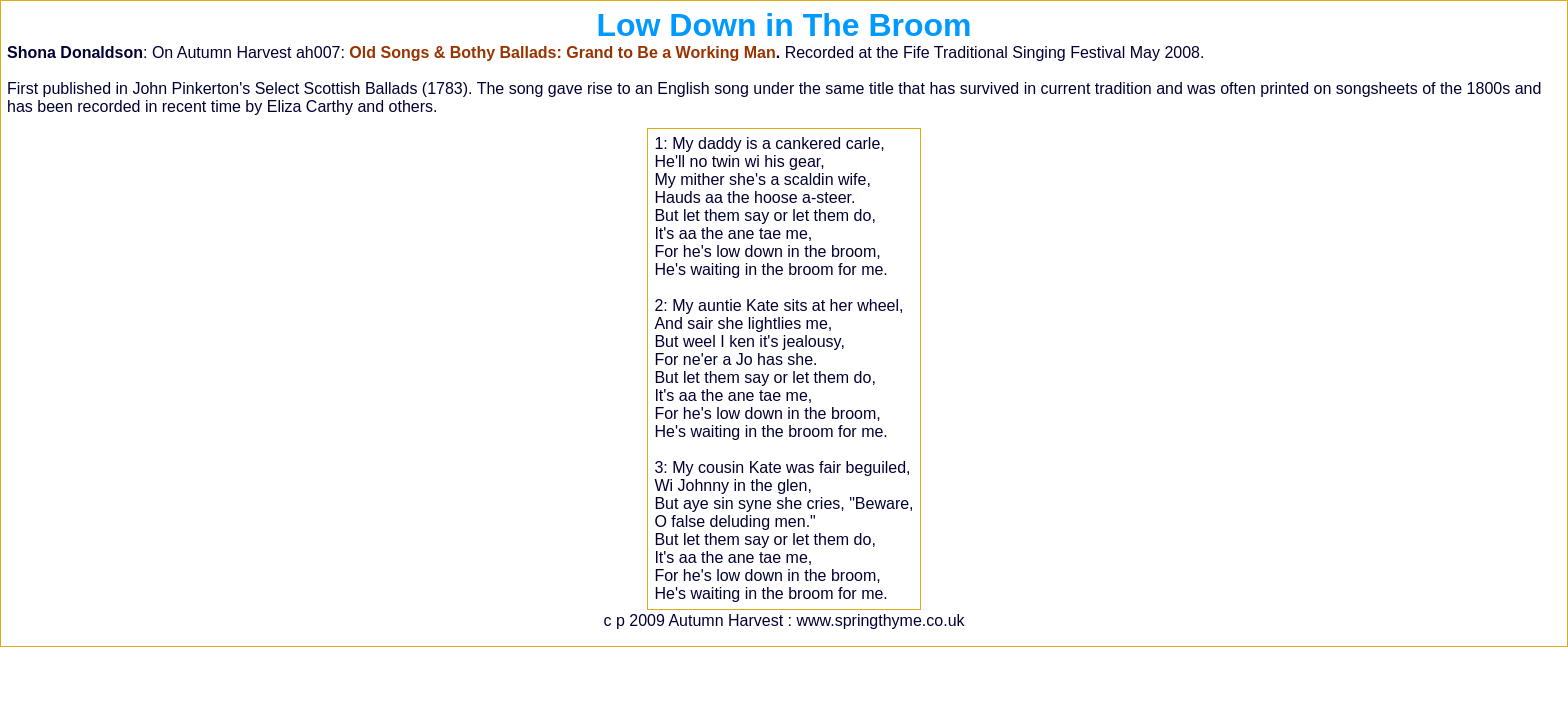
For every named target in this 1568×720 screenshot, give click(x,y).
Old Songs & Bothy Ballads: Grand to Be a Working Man (562, 52)
